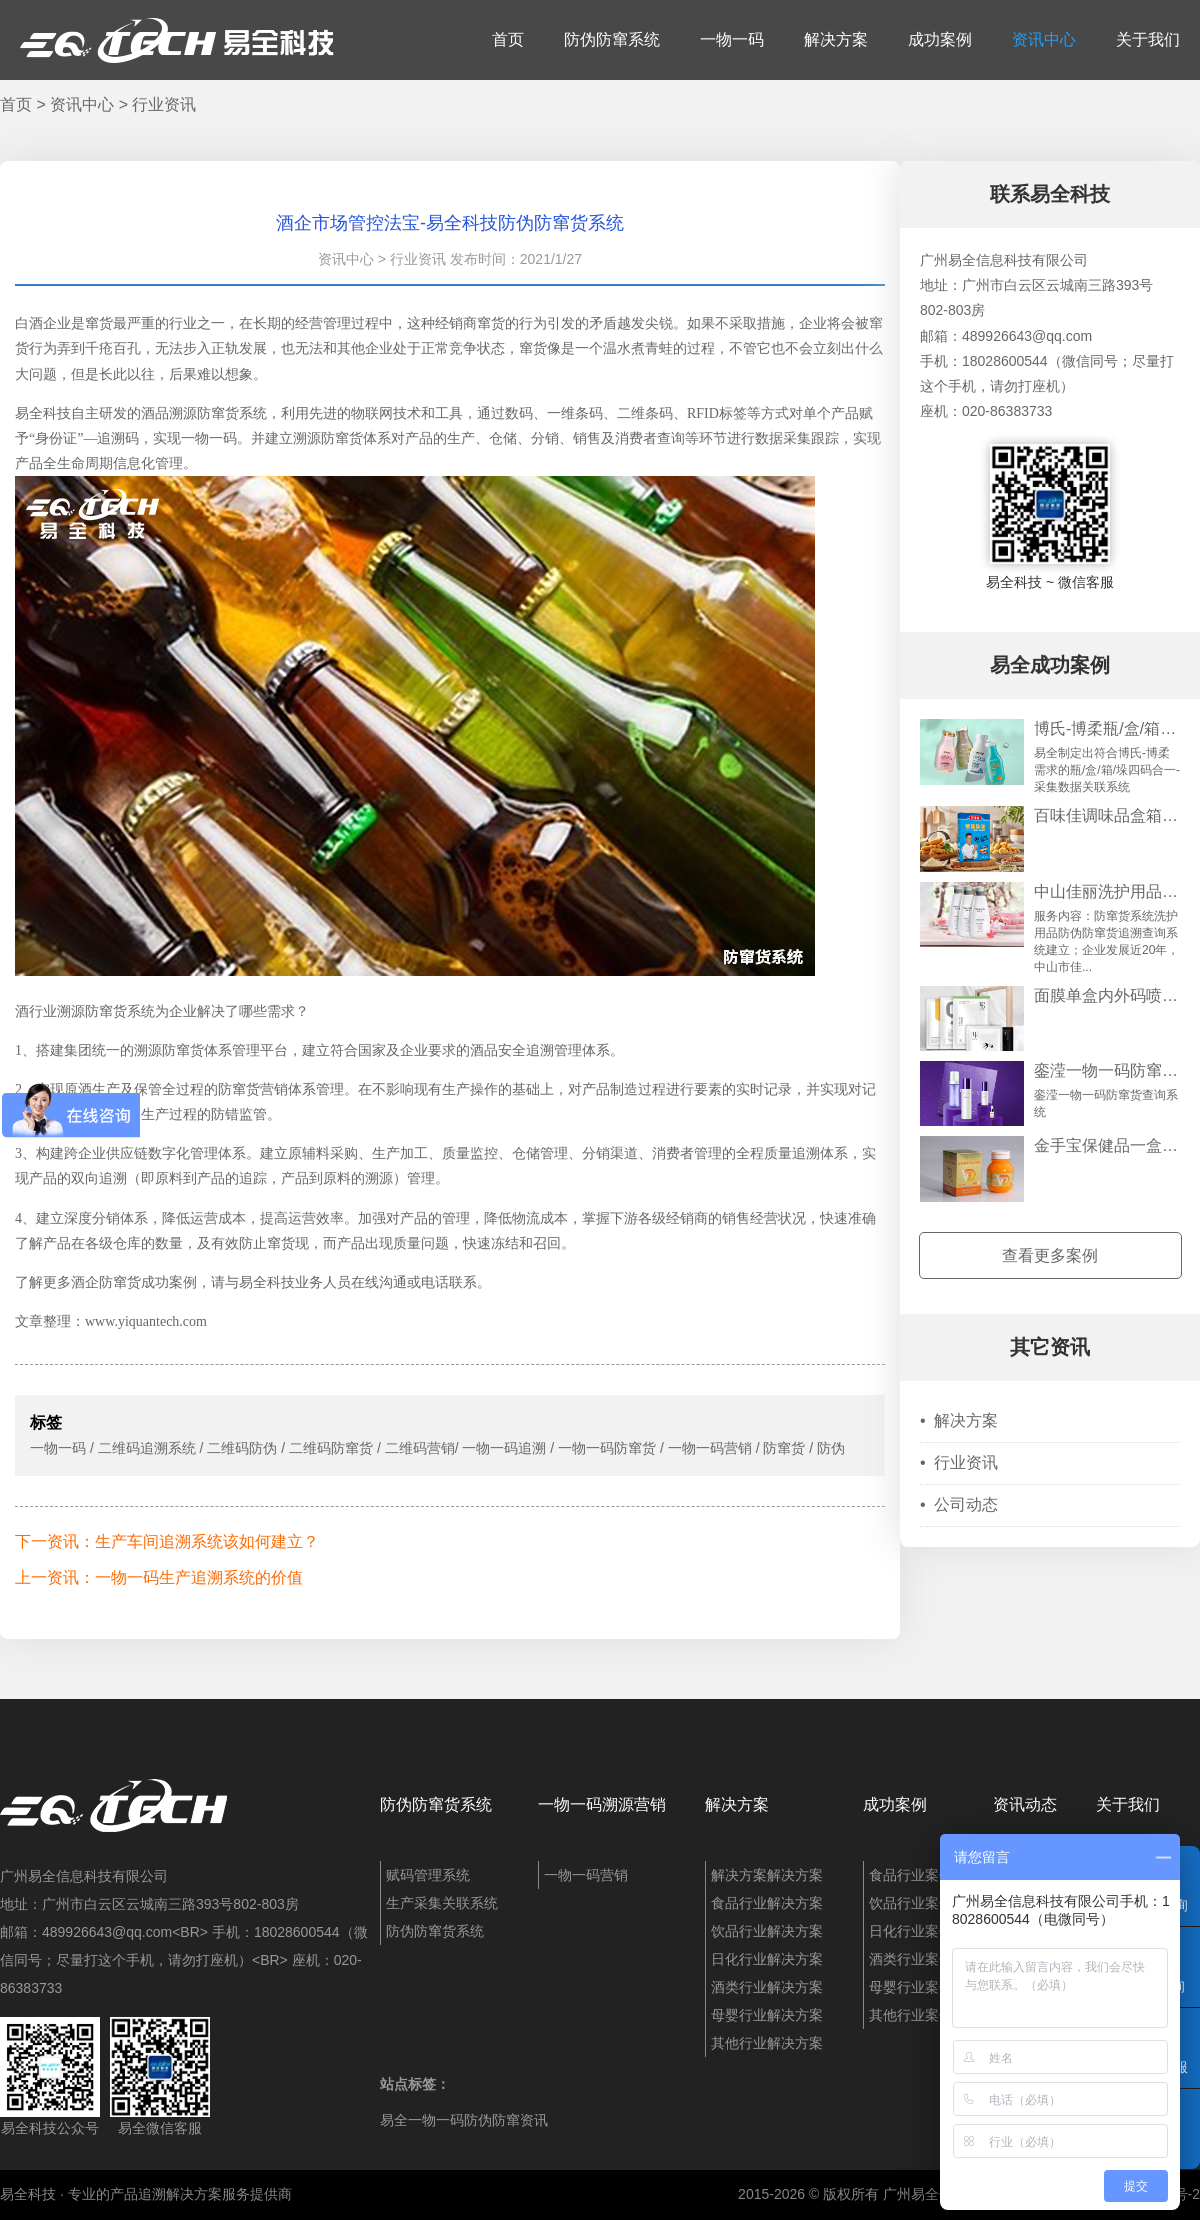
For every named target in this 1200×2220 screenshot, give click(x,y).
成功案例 (940, 39)
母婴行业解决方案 (767, 2015)
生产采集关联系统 (442, 1903)
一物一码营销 (586, 1875)
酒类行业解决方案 (767, 1987)
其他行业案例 (911, 2015)
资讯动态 (1025, 1804)
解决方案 (836, 39)
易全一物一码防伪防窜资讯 (464, 2120)
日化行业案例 (911, 1931)
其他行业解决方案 (767, 2043)
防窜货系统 (232, 413)
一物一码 (732, 39)
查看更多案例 (1050, 1255)
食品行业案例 (911, 1875)
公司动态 (959, 1504)
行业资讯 (164, 104)
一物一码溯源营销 (602, 1804)
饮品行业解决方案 (767, 1931)
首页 (508, 39)
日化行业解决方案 (767, 1959)
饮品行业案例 (911, 1903)
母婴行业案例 (911, 1987)
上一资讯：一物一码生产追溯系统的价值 (159, 1577)
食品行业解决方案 (767, 1903)
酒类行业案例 (911, 1959)
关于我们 (1148, 39)
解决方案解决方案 (767, 1875)
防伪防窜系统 (612, 39)
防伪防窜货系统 (436, 1804)
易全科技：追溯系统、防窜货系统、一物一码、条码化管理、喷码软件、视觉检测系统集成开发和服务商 (177, 40)
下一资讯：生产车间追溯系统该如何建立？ (167, 1541)
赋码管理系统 (428, 1875)
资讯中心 (1044, 39)
